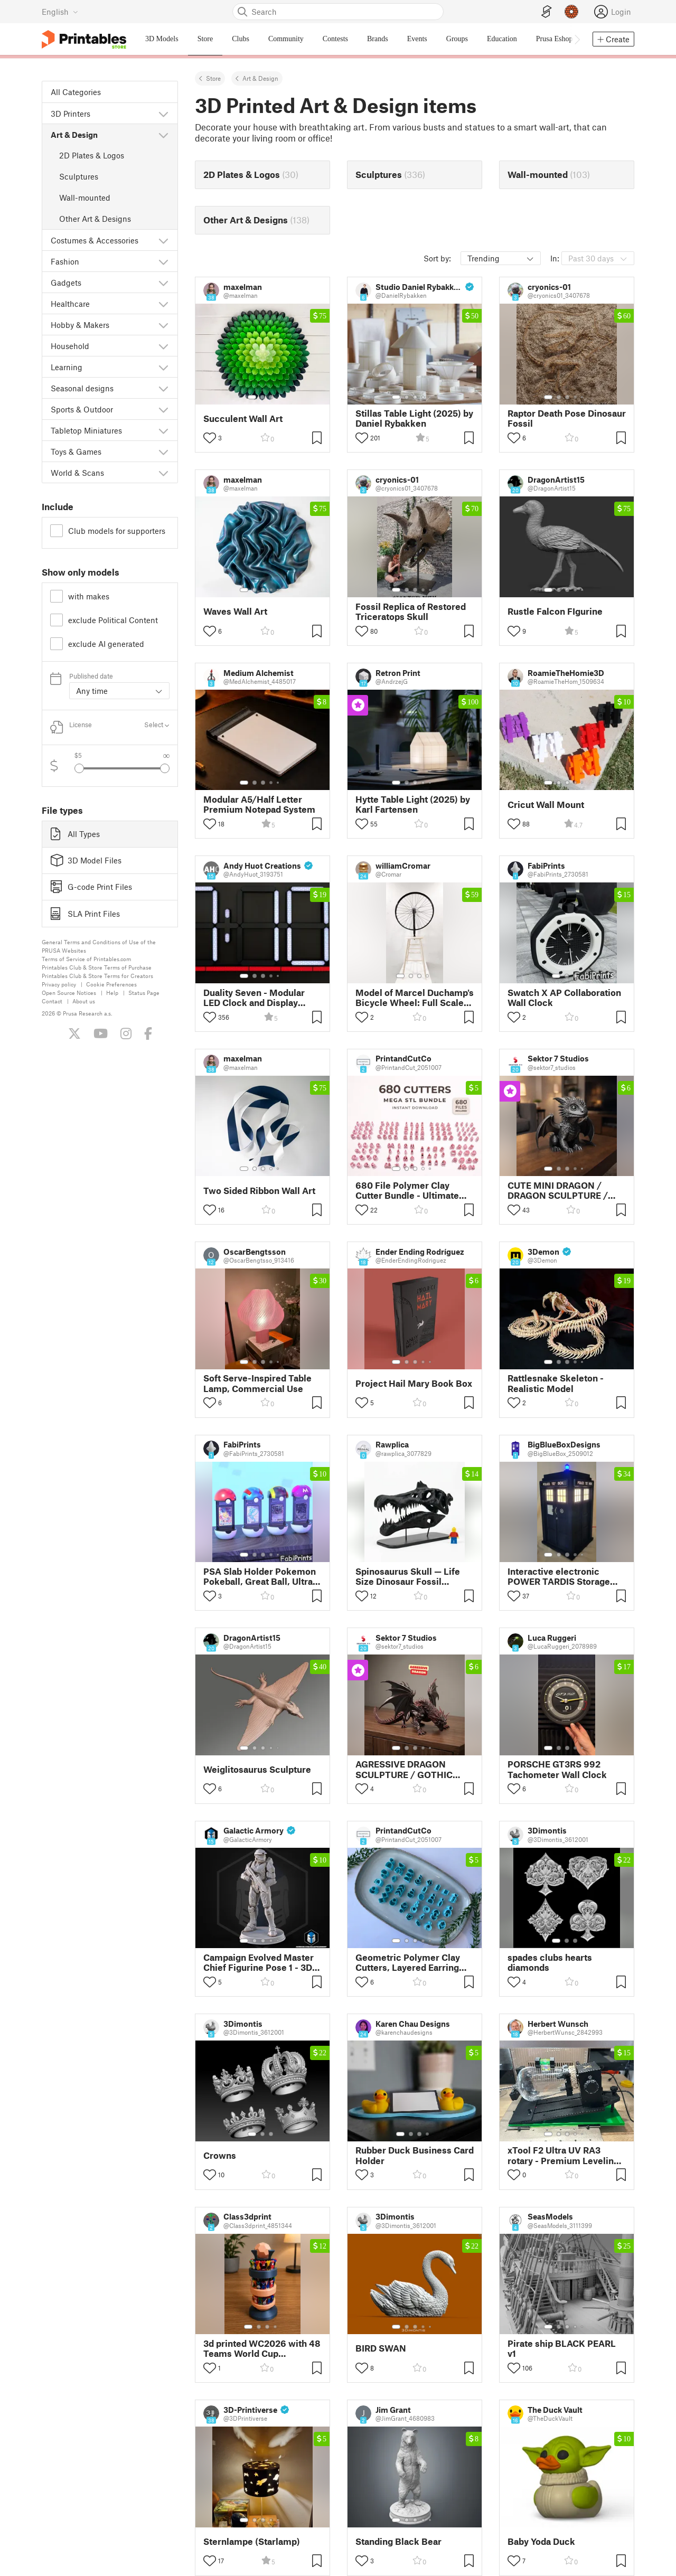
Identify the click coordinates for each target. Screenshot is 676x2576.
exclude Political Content (113, 620)
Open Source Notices (69, 992)
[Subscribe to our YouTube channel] (100, 1033)
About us (83, 1001)
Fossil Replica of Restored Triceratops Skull (410, 611)
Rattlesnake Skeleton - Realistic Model (556, 1383)
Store (213, 78)
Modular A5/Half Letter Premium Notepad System (259, 804)
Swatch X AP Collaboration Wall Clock (564, 998)
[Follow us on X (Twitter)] (74, 1033)
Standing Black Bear (398, 2541)
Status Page (143, 992)
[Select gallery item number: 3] (271, 397)
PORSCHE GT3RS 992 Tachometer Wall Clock (557, 1769)
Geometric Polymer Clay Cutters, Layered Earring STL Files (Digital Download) (407, 1962)
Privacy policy (59, 984)
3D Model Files (86, 860)
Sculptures (78, 176)
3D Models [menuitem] (162, 39)
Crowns (219, 2155)
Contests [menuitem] (335, 39)
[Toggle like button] (209, 437)
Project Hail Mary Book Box (413, 1383)
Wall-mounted (84, 197)
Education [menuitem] (502, 39)
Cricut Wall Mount (546, 805)
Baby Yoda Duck (541, 2541)
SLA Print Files (85, 913)
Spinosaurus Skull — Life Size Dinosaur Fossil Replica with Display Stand (411, 1576)
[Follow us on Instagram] (126, 1033)
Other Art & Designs (95, 218)
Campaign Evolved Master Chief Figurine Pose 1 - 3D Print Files (258, 1962)
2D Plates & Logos (91, 155)
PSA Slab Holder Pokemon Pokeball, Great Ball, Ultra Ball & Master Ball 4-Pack (259, 1576)
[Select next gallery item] (165, 768)
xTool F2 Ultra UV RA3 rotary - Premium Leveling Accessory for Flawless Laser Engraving (563, 2155)
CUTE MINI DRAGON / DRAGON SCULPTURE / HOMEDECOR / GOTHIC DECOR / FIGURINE (559, 1190)
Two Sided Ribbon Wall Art (259, 1191)
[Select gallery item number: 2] (262, 397)
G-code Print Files (91, 886)
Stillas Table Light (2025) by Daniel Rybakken (414, 418)
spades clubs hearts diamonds (550, 1962)
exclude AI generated (106, 643)
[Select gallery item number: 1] (252, 397)
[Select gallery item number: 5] (431, 397)
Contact (52, 1001)
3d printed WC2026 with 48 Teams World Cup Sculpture (262, 2348)
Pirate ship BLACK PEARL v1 (562, 2348)
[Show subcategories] (163, 113)
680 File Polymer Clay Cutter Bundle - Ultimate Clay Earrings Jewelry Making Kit (407, 1190)
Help (112, 992)
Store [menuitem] (205, 39)
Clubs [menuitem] (240, 39)
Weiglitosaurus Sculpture (257, 1769)
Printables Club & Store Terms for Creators (97, 975)
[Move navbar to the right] (577, 39)
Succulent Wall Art (243, 418)
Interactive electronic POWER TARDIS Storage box (559, 1576)
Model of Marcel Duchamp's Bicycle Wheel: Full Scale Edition (414, 998)
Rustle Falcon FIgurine (555, 611)
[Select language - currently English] (60, 11)
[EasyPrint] (547, 12)
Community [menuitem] (286, 39)
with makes (88, 596)
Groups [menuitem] (457, 39)
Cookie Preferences (111, 984)
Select (157, 725)
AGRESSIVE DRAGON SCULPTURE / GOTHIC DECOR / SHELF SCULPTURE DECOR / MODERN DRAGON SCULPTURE (404, 1769)
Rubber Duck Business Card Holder (414, 2155)
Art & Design (260, 78)
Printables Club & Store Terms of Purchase (97, 967)
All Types (75, 834)
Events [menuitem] (417, 39)
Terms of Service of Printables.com (86, 958)
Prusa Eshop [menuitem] (554, 39)
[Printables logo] (84, 39)
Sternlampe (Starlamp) (251, 2541)
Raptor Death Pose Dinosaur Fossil (567, 418)
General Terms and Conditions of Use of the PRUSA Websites (99, 946)
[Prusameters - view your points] (571, 11)
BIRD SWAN (380, 2348)
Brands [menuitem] (377, 39)
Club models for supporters (116, 530)
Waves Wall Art (235, 611)
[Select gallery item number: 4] (423, 397)
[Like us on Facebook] (148, 1033)
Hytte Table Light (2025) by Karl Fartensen (412, 804)
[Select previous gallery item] (79, 768)
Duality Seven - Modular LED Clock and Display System (254, 998)
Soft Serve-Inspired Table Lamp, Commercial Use (257, 1383)
